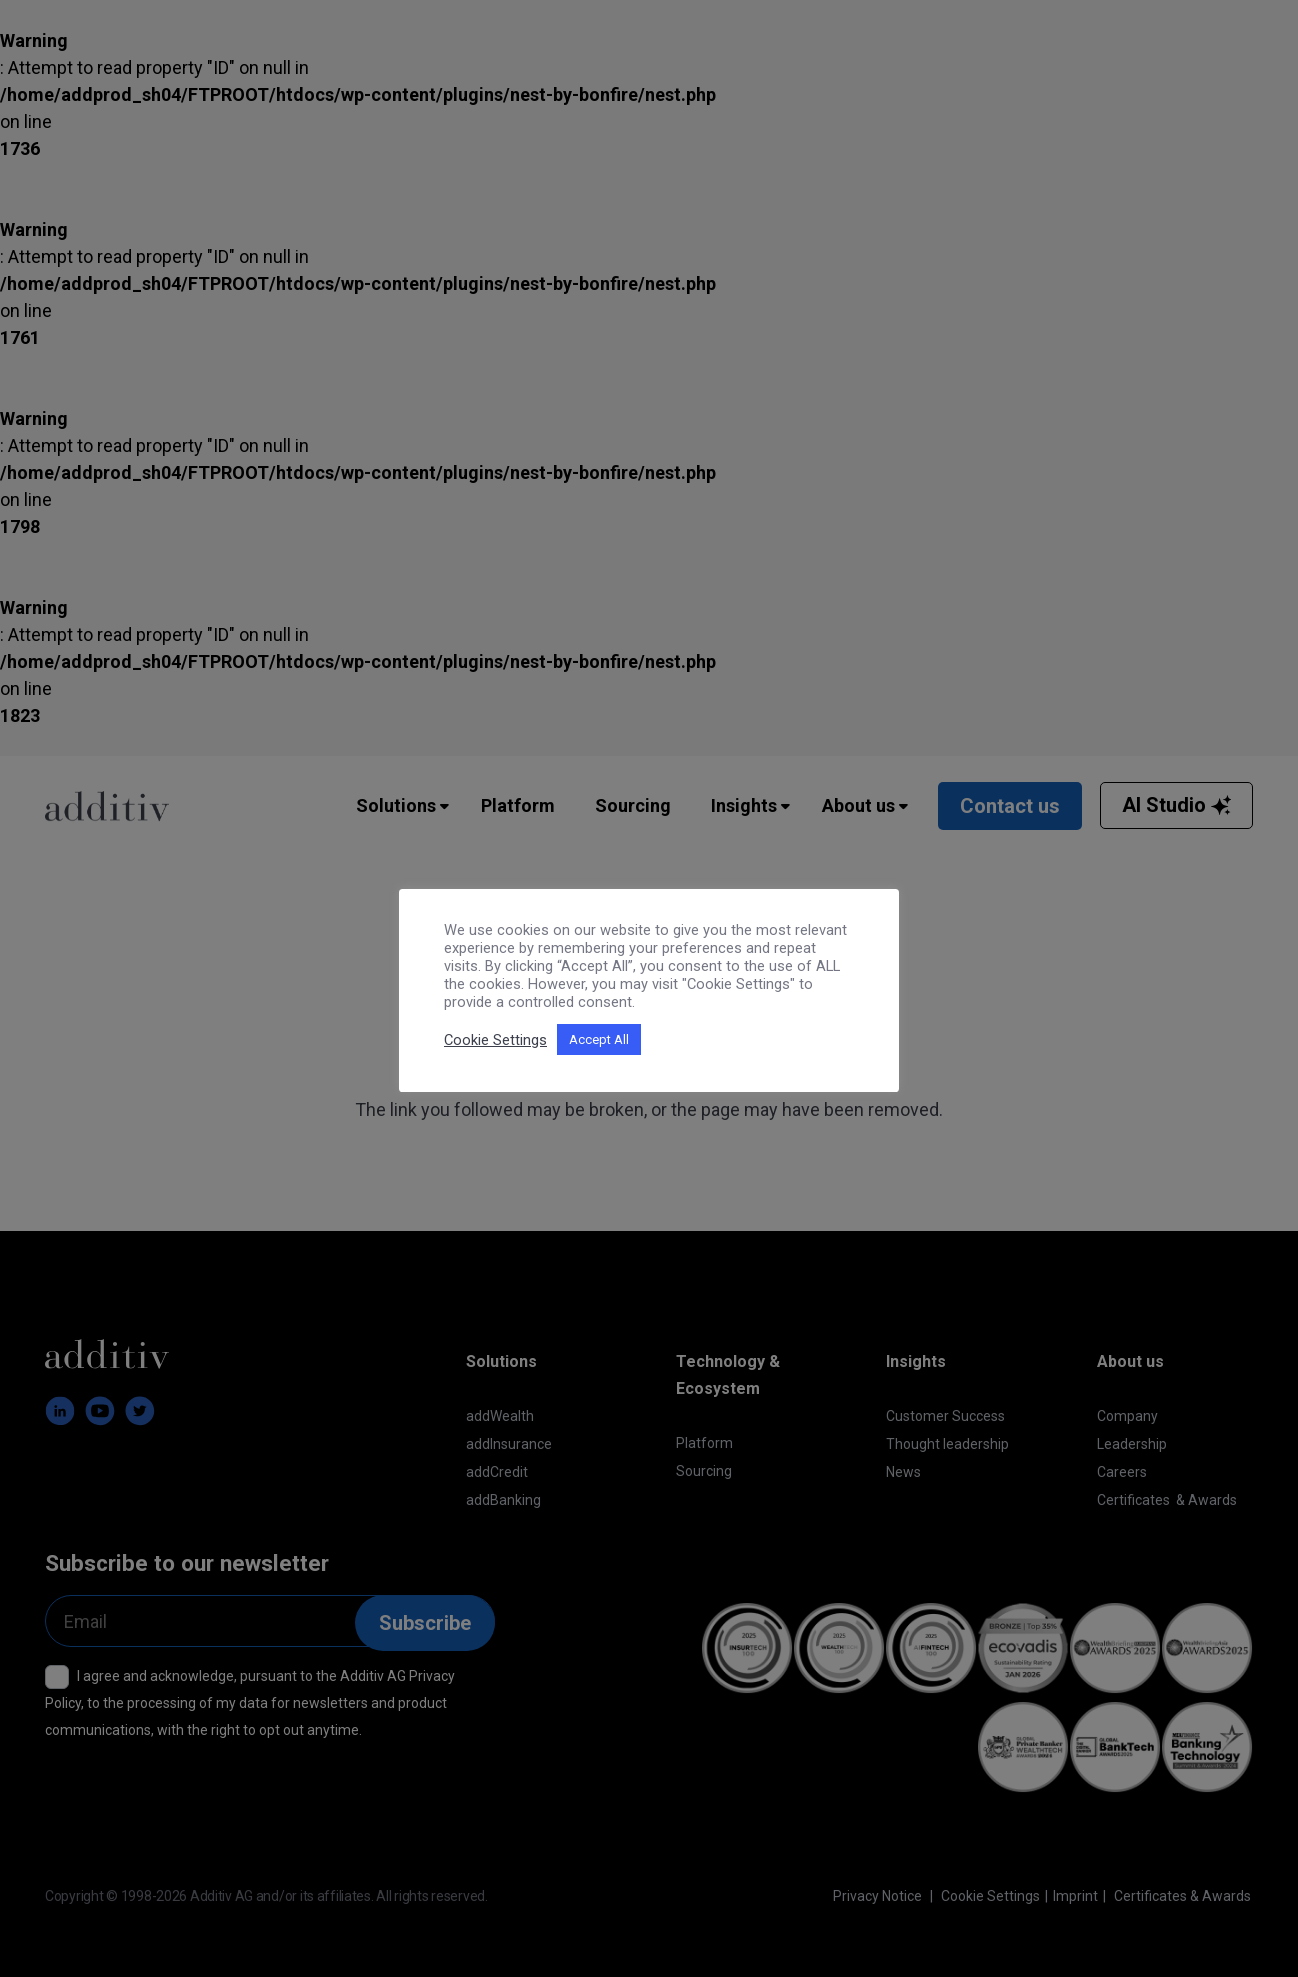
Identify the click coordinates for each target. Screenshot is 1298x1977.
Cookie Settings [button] (495, 1040)
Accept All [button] (599, 1039)
